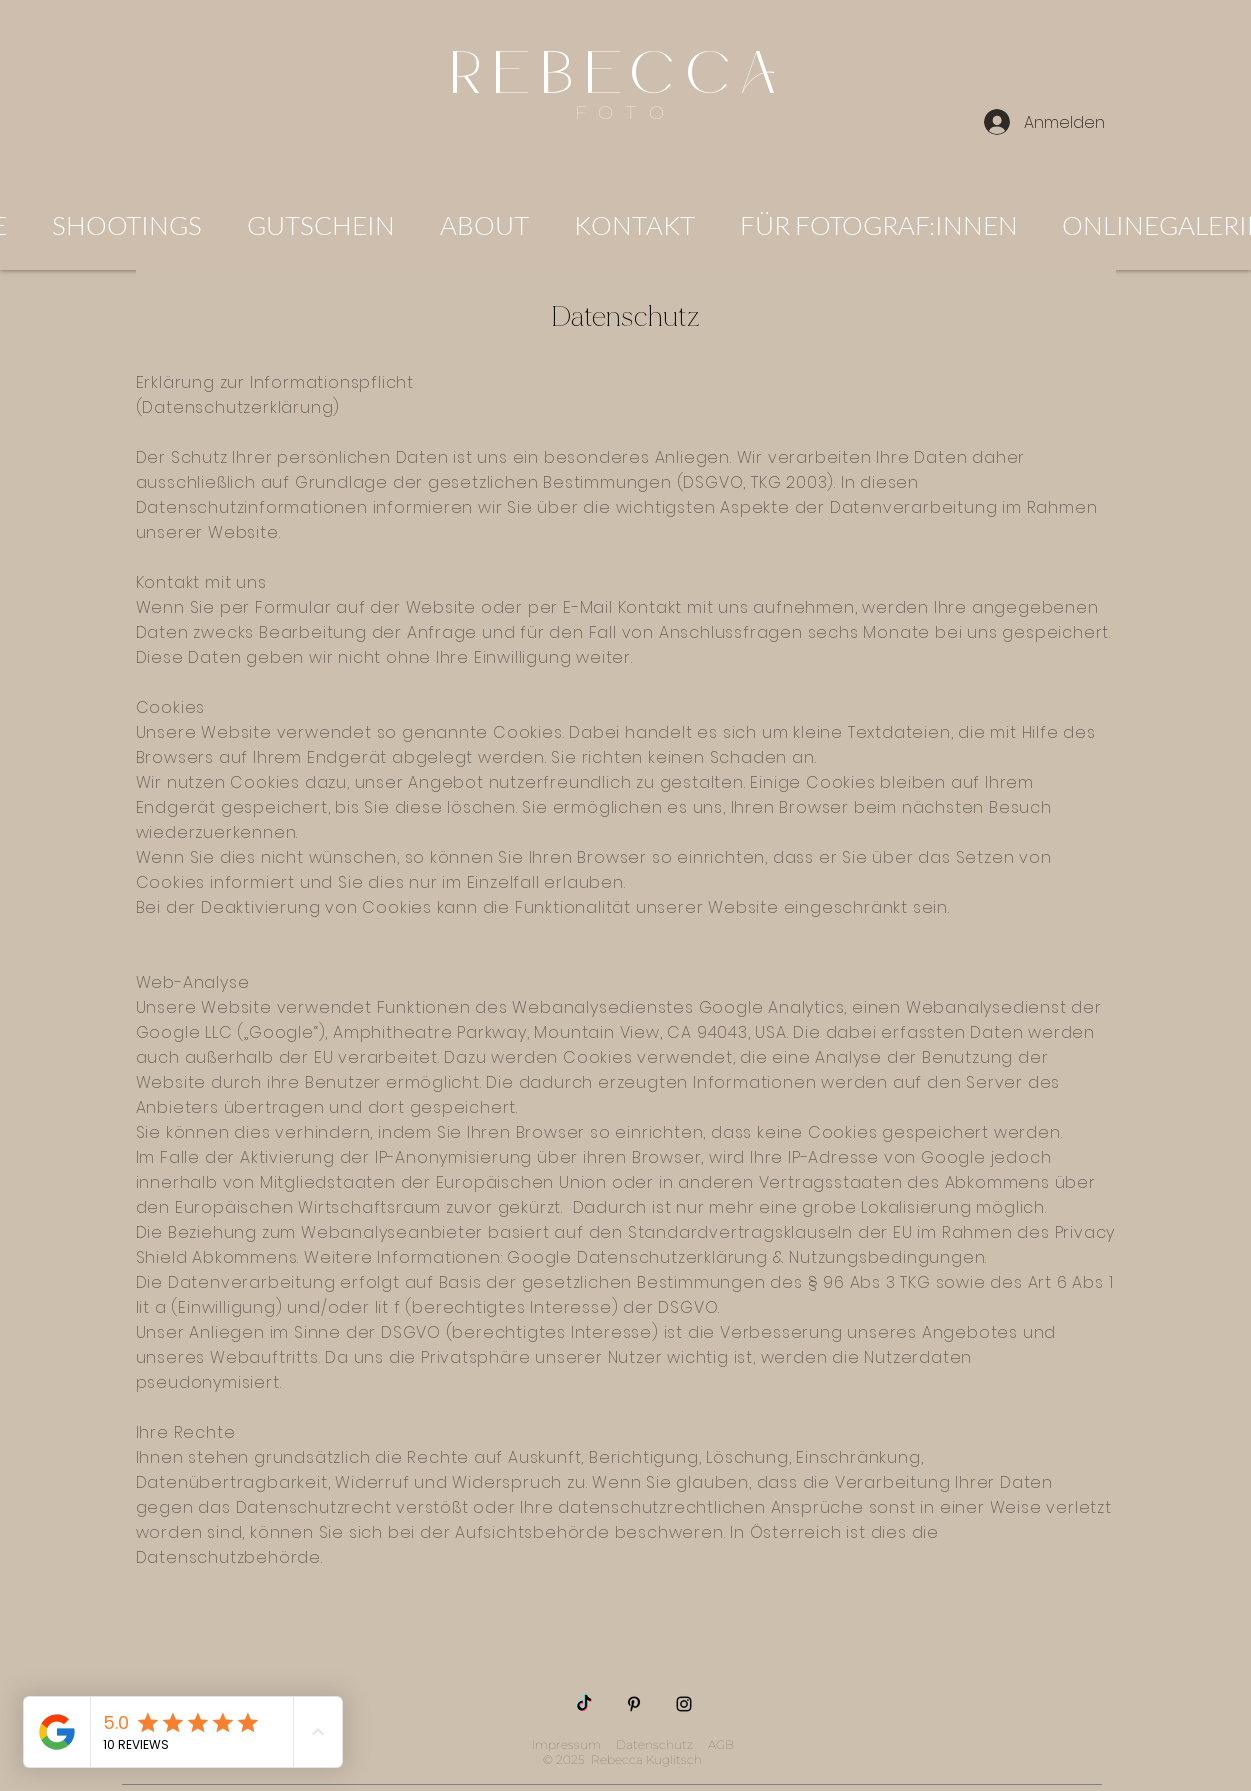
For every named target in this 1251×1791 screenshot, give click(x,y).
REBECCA (626, 75)
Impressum (566, 1744)
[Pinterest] (634, 1704)
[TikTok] (584, 1704)
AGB (721, 1744)
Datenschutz (654, 1744)
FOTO (625, 113)
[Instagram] (684, 1704)
